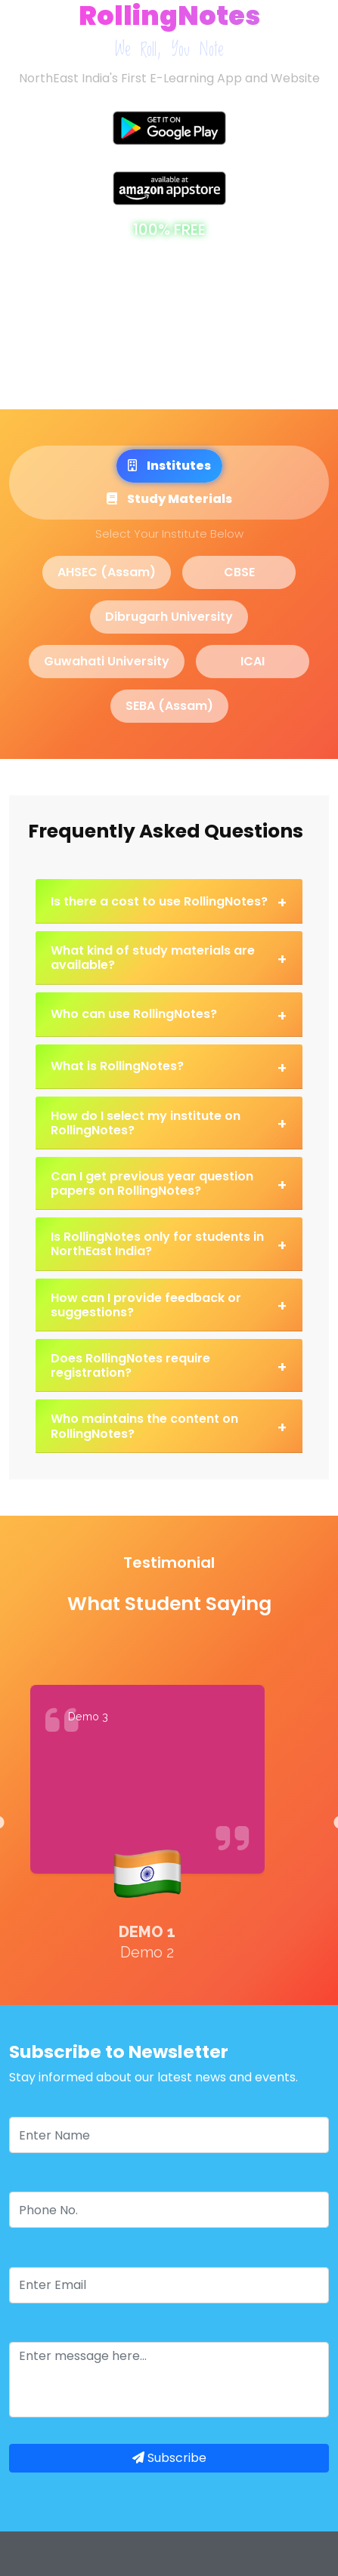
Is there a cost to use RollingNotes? (169, 902)
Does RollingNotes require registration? (169, 1365)
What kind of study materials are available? (169, 957)
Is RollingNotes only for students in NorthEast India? (169, 1244)
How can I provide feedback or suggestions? (169, 1305)
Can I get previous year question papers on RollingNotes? (169, 1183)
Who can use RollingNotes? (169, 1015)
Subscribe (169, 2457)
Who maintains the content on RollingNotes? (169, 1426)
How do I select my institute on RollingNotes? (169, 1123)
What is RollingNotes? (169, 1067)
